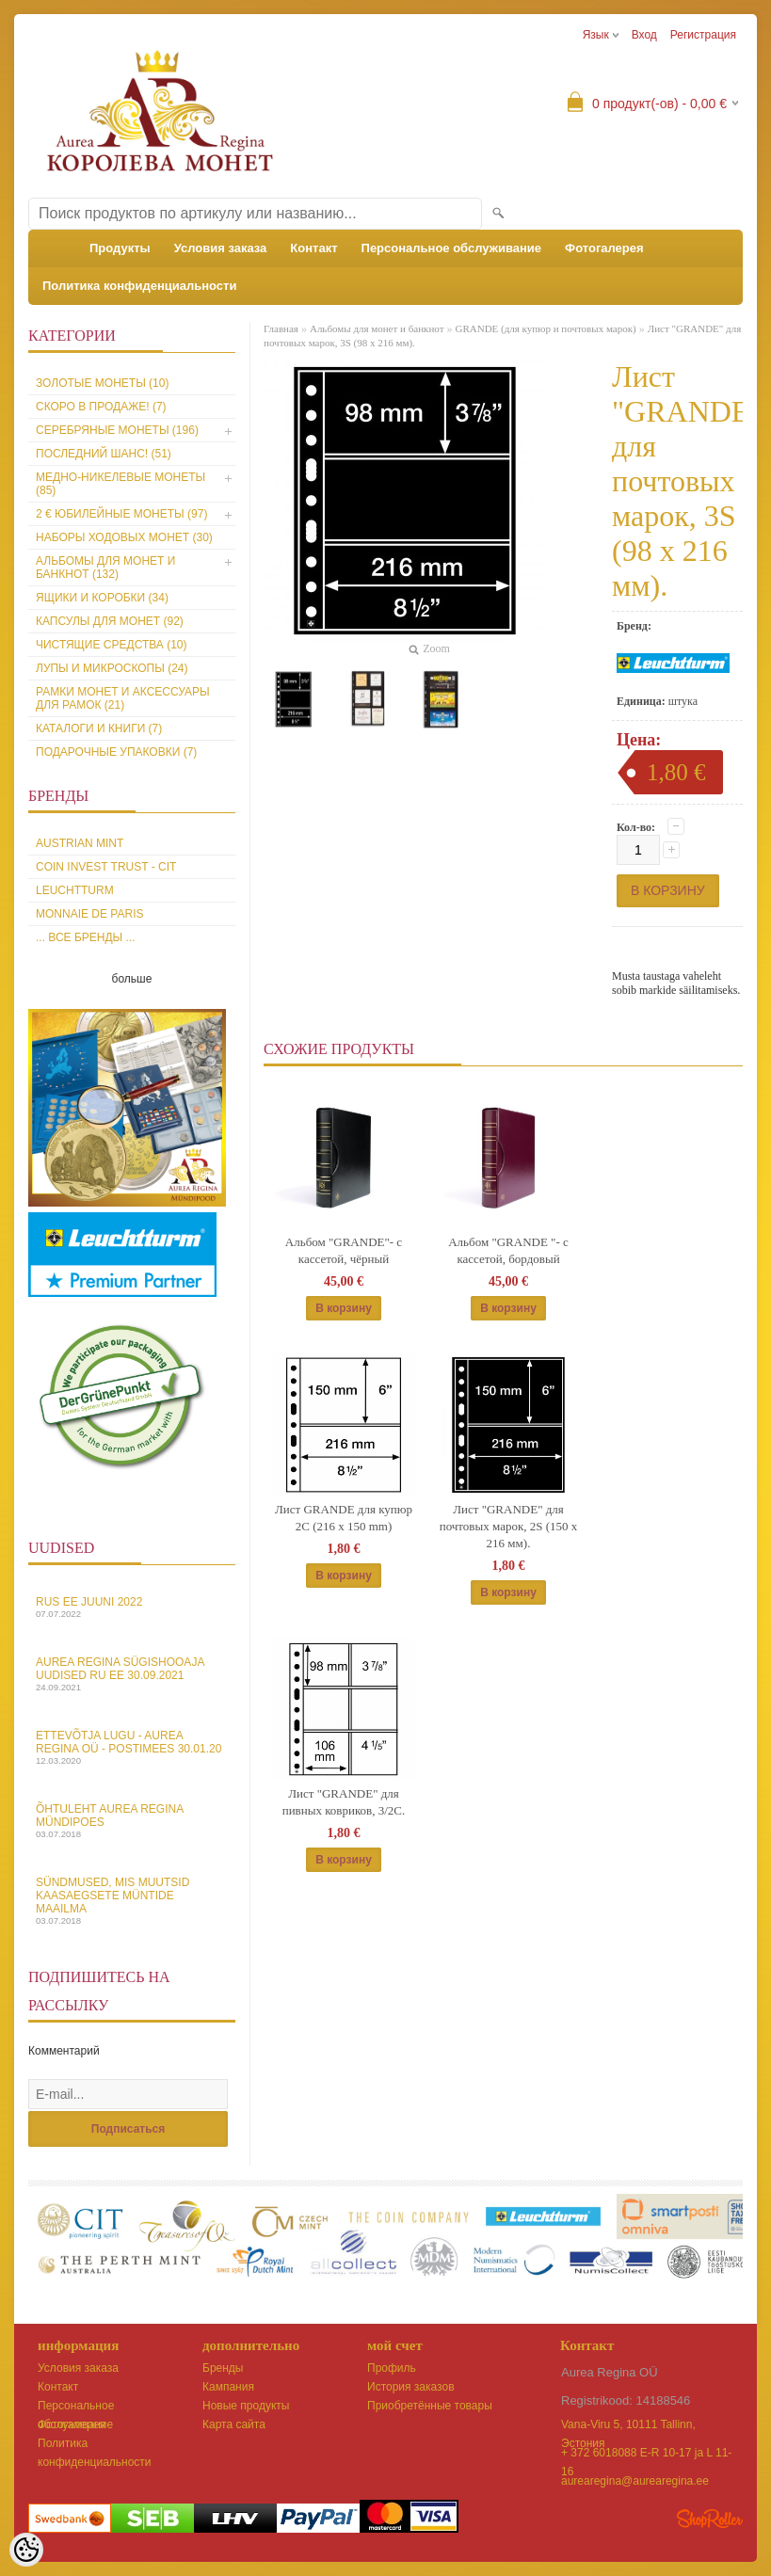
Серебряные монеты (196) (117, 430)
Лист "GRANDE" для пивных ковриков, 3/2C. (344, 1801)
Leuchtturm (75, 890)
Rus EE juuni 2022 (132, 1607)
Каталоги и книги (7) (99, 728)
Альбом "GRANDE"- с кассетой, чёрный (343, 1250)
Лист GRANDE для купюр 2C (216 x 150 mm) (343, 1517)
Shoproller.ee (710, 2518)
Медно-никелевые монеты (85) (120, 484)
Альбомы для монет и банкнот (377, 328)
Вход (644, 34)
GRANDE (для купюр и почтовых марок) (545, 328)
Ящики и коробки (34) (102, 597)
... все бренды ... (86, 937)
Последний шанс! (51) (103, 453)
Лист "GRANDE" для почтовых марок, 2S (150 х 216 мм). (509, 1526)
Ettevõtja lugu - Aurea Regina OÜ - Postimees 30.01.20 (132, 1747)
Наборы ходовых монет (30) (124, 537)
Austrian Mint (79, 843)
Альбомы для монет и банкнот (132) (105, 567)
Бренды (222, 2368)
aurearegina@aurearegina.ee (635, 2481)
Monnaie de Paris (89, 913)
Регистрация (703, 34)
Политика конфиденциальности (139, 286)
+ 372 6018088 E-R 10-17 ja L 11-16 (646, 2454)
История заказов (411, 2386)
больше (132, 978)
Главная (281, 328)
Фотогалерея (604, 248)
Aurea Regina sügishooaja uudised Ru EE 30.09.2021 (132, 1674)
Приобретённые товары (429, 2405)
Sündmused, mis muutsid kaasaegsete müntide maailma (132, 1901)
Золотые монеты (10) (102, 383)
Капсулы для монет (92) (110, 621)
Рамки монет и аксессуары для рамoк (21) (123, 698)
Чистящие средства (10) (111, 644)
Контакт (313, 248)
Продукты (120, 248)
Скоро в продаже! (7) (101, 406)
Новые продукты (245, 2405)
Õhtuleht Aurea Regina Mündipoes (132, 1820)
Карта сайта (233, 2424)
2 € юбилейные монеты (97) (121, 513)
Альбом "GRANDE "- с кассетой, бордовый (508, 1250)
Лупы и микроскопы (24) (112, 668)
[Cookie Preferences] (26, 2550)
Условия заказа (220, 248)
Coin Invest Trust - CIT (106, 866)
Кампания (228, 2386)
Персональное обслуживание (451, 248)
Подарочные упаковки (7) (116, 752)
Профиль (391, 2368)
